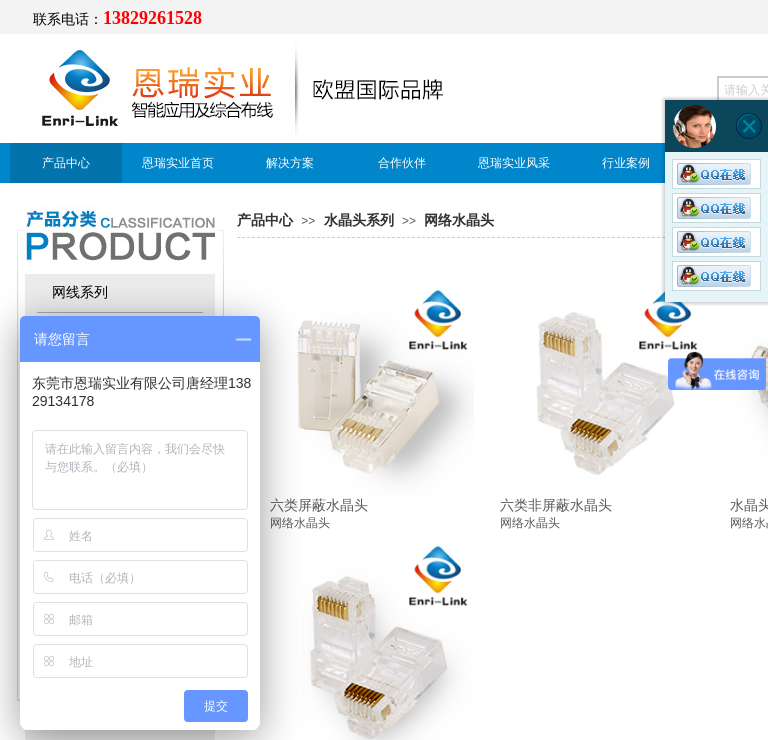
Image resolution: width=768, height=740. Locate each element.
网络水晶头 (459, 220)
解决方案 (290, 163)
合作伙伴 (402, 163)
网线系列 (80, 292)
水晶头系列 (359, 220)
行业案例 (626, 163)
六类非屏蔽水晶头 (556, 505)
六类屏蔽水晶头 (319, 505)
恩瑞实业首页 (178, 163)
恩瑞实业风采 (514, 163)
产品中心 (66, 163)
